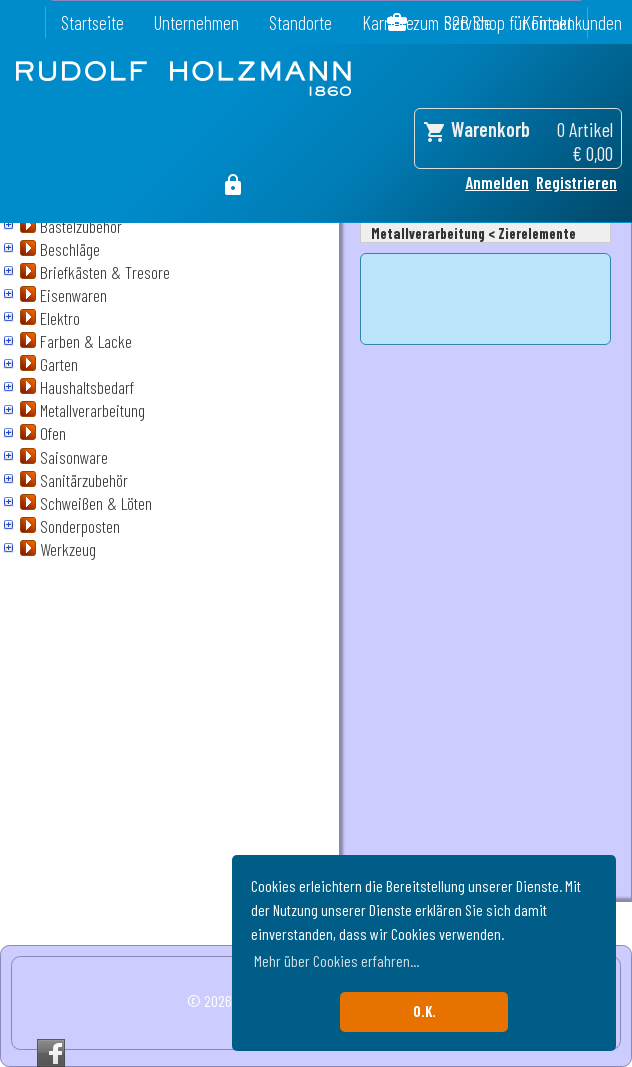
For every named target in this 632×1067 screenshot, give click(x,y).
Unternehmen (196, 22)
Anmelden (497, 182)
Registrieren (576, 182)
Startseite (92, 22)
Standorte (300, 22)
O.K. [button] (424, 1011)
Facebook (51, 1053)
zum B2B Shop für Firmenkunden (517, 22)
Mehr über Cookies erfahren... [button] (336, 960)
